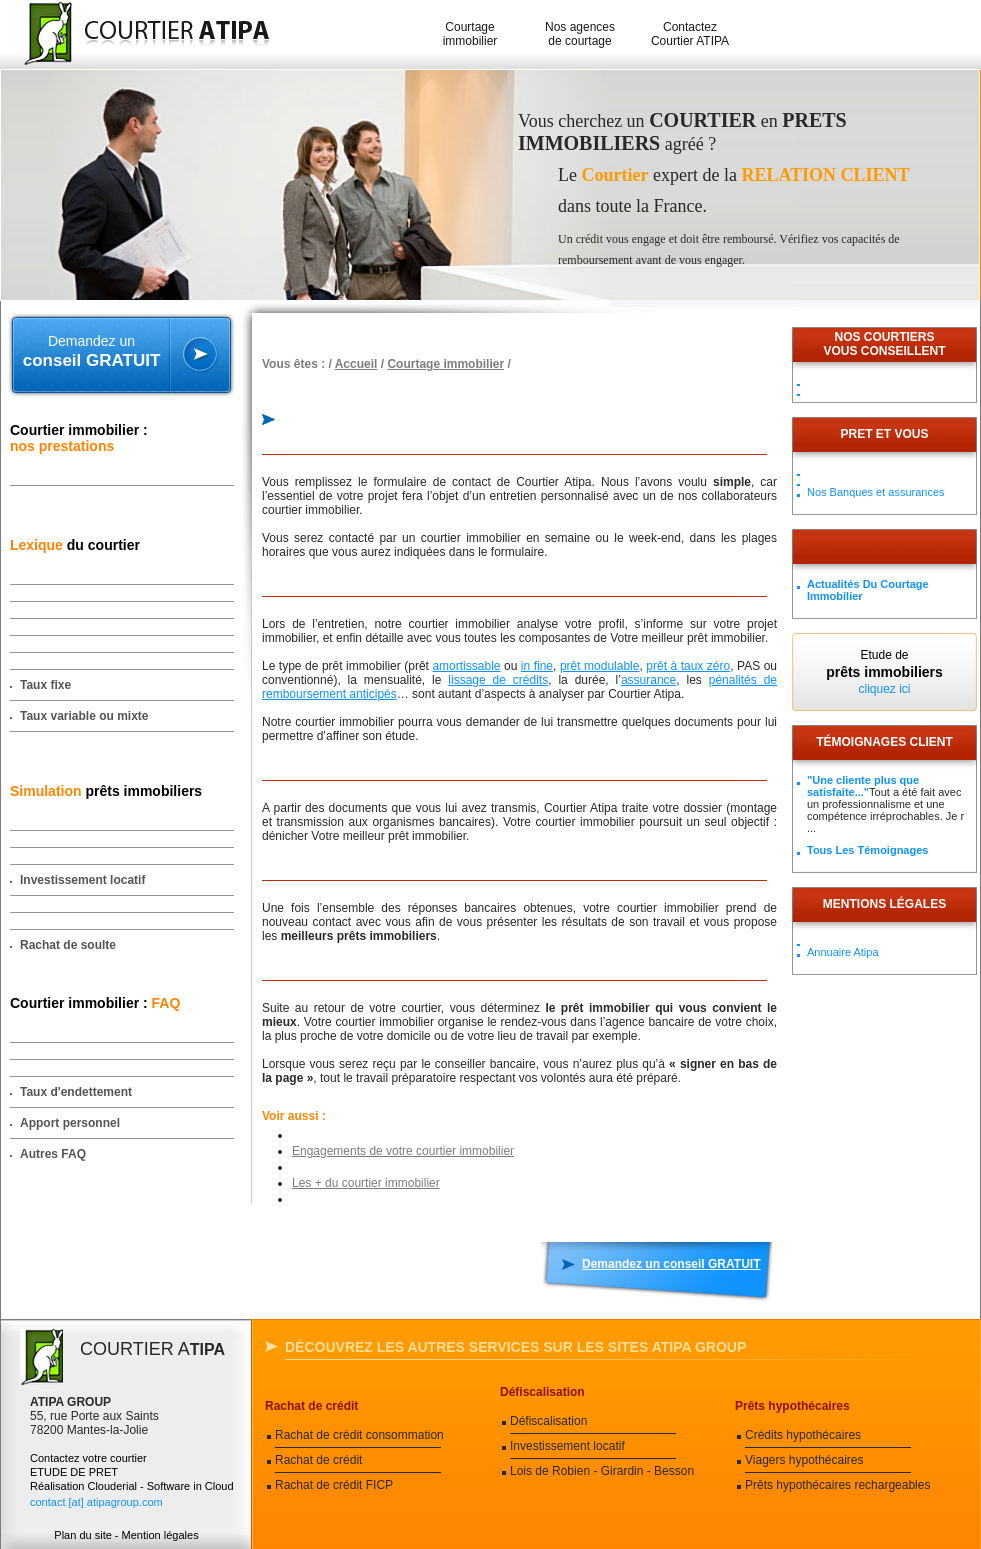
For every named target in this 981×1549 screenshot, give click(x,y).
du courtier (75, 545)
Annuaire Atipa (843, 952)
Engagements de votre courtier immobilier (403, 1151)
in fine (537, 666)
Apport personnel (70, 1123)
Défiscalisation (542, 1392)
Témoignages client (884, 742)
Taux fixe (45, 685)
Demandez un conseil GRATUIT (671, 1264)
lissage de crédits (498, 680)
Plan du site (82, 1535)
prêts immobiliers (106, 791)
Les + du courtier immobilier (366, 1183)
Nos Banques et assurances (876, 492)
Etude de (884, 672)
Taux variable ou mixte (84, 716)
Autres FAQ (53, 1154)
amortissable (466, 666)
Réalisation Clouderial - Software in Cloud (132, 1486)
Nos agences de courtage (580, 34)
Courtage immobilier (470, 34)
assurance (648, 680)
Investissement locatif (82, 880)
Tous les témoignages (867, 850)
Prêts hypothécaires (792, 1406)
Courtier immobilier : (79, 438)
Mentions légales (884, 904)
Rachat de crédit (311, 1406)
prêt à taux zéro (688, 666)
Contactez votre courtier (88, 1458)
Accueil (356, 364)
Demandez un (91, 352)
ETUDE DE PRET (74, 1472)
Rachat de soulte (68, 945)
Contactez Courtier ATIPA (690, 34)
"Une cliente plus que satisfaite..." (863, 786)
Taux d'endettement (76, 1092)
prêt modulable (600, 666)
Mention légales (160, 1535)
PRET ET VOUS (884, 434)
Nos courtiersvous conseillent (884, 344)
